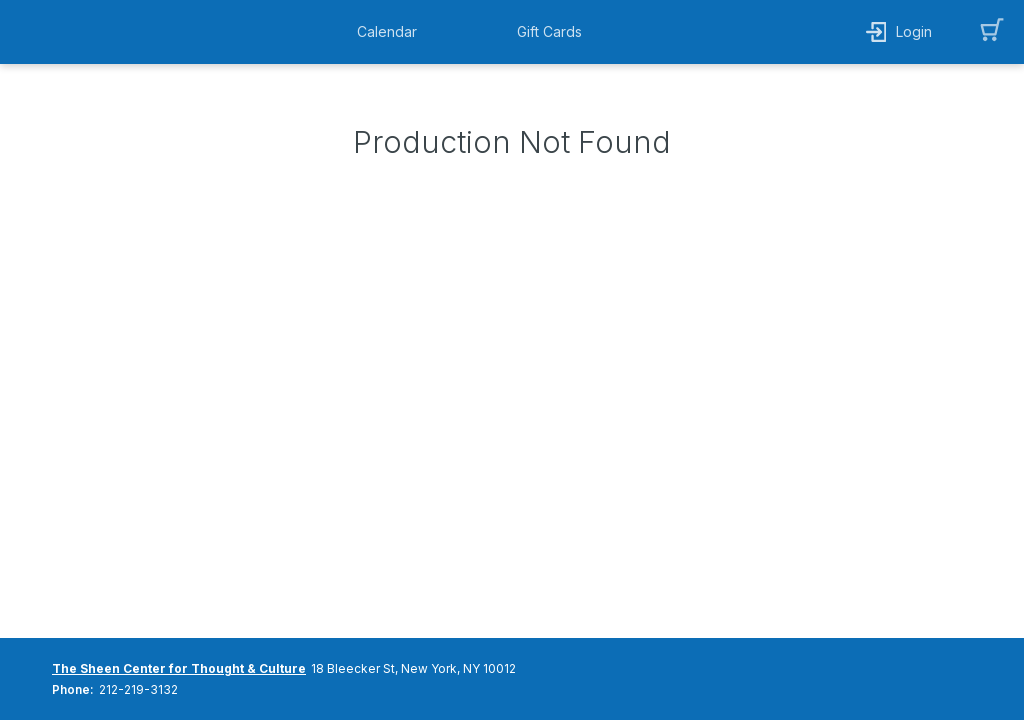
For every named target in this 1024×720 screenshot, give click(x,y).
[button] (392, 32)
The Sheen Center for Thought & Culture (179, 668)
